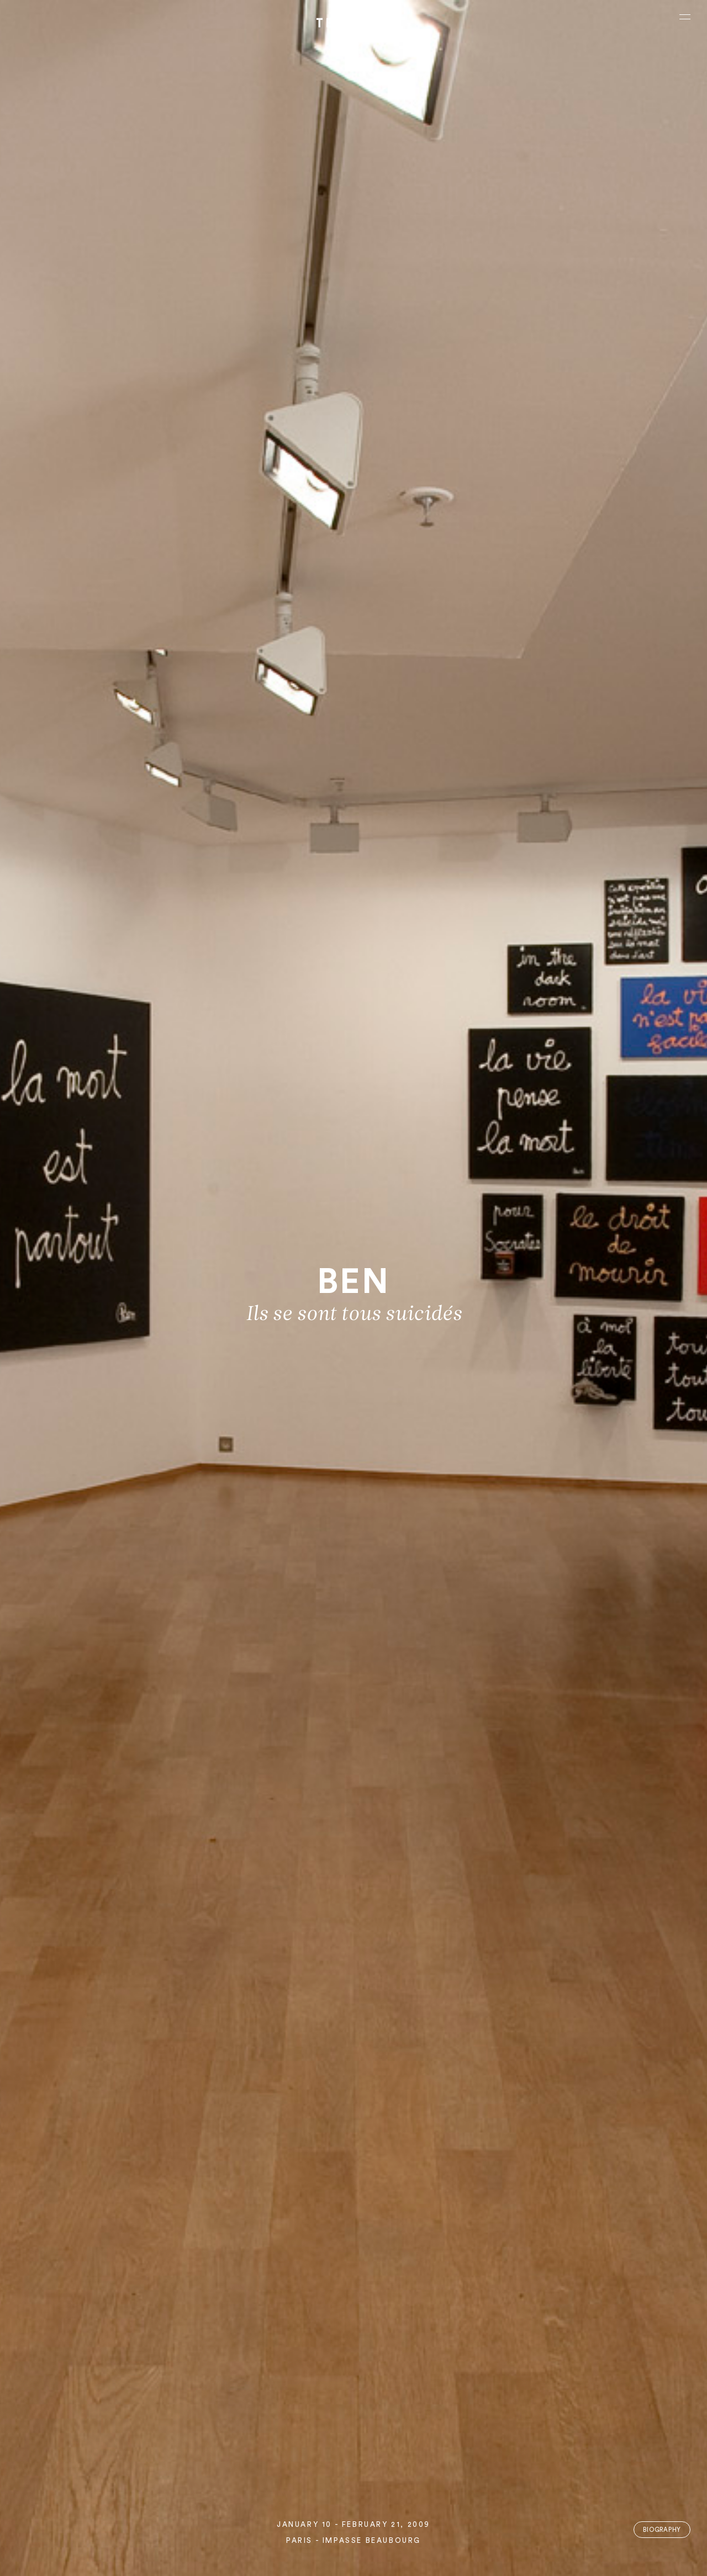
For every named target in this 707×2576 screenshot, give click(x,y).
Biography (662, 2530)
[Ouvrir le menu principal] (684, 16)
